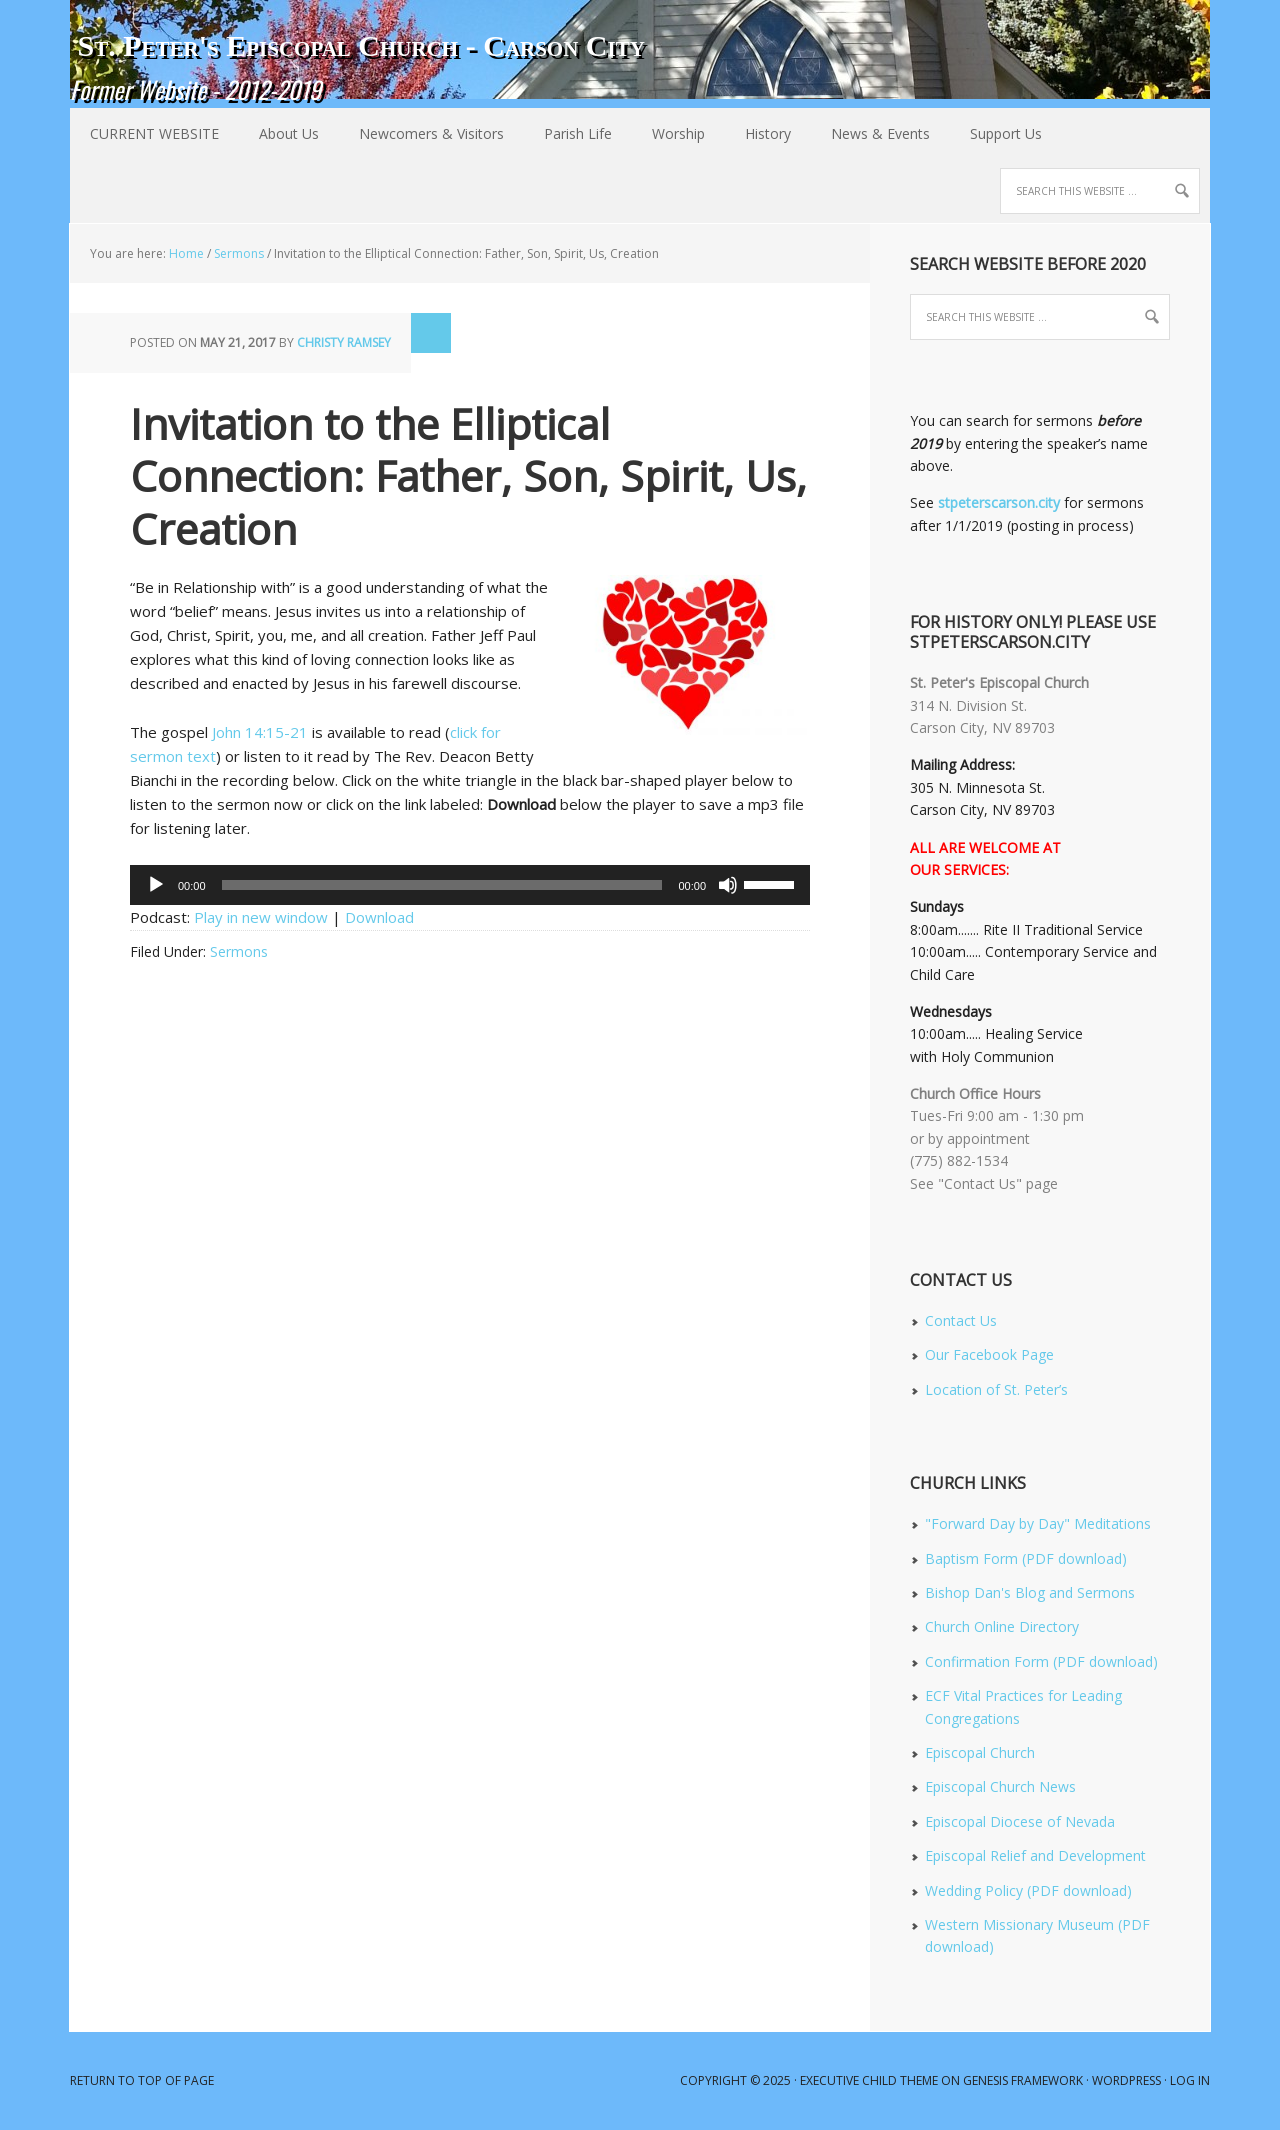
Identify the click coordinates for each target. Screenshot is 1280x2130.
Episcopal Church (980, 1752)
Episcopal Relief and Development (1035, 1855)
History (758, 133)
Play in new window (261, 917)
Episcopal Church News (1000, 1786)
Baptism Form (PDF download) (1026, 1558)
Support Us (1006, 133)
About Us (279, 133)
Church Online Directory (1002, 1626)
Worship (668, 133)
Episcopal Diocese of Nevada (1020, 1821)
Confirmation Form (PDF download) (1041, 1661)
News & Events (870, 133)
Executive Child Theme (869, 2080)
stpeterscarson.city (999, 502)
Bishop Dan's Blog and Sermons (1030, 1592)
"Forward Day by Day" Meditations (1038, 1523)
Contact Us (961, 1320)
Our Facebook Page (989, 1354)
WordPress (1126, 2080)
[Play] (156, 885)
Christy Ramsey (344, 342)
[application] (470, 885)
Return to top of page (142, 2080)
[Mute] (728, 885)
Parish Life (568, 133)
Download (379, 917)
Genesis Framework (1023, 2080)
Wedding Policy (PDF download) (1028, 1890)
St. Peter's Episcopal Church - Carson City (361, 45)
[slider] (442, 885)
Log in (1190, 2080)
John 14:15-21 (260, 732)
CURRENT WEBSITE (154, 133)
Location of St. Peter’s (996, 1389)
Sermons (239, 951)
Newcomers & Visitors (421, 133)
